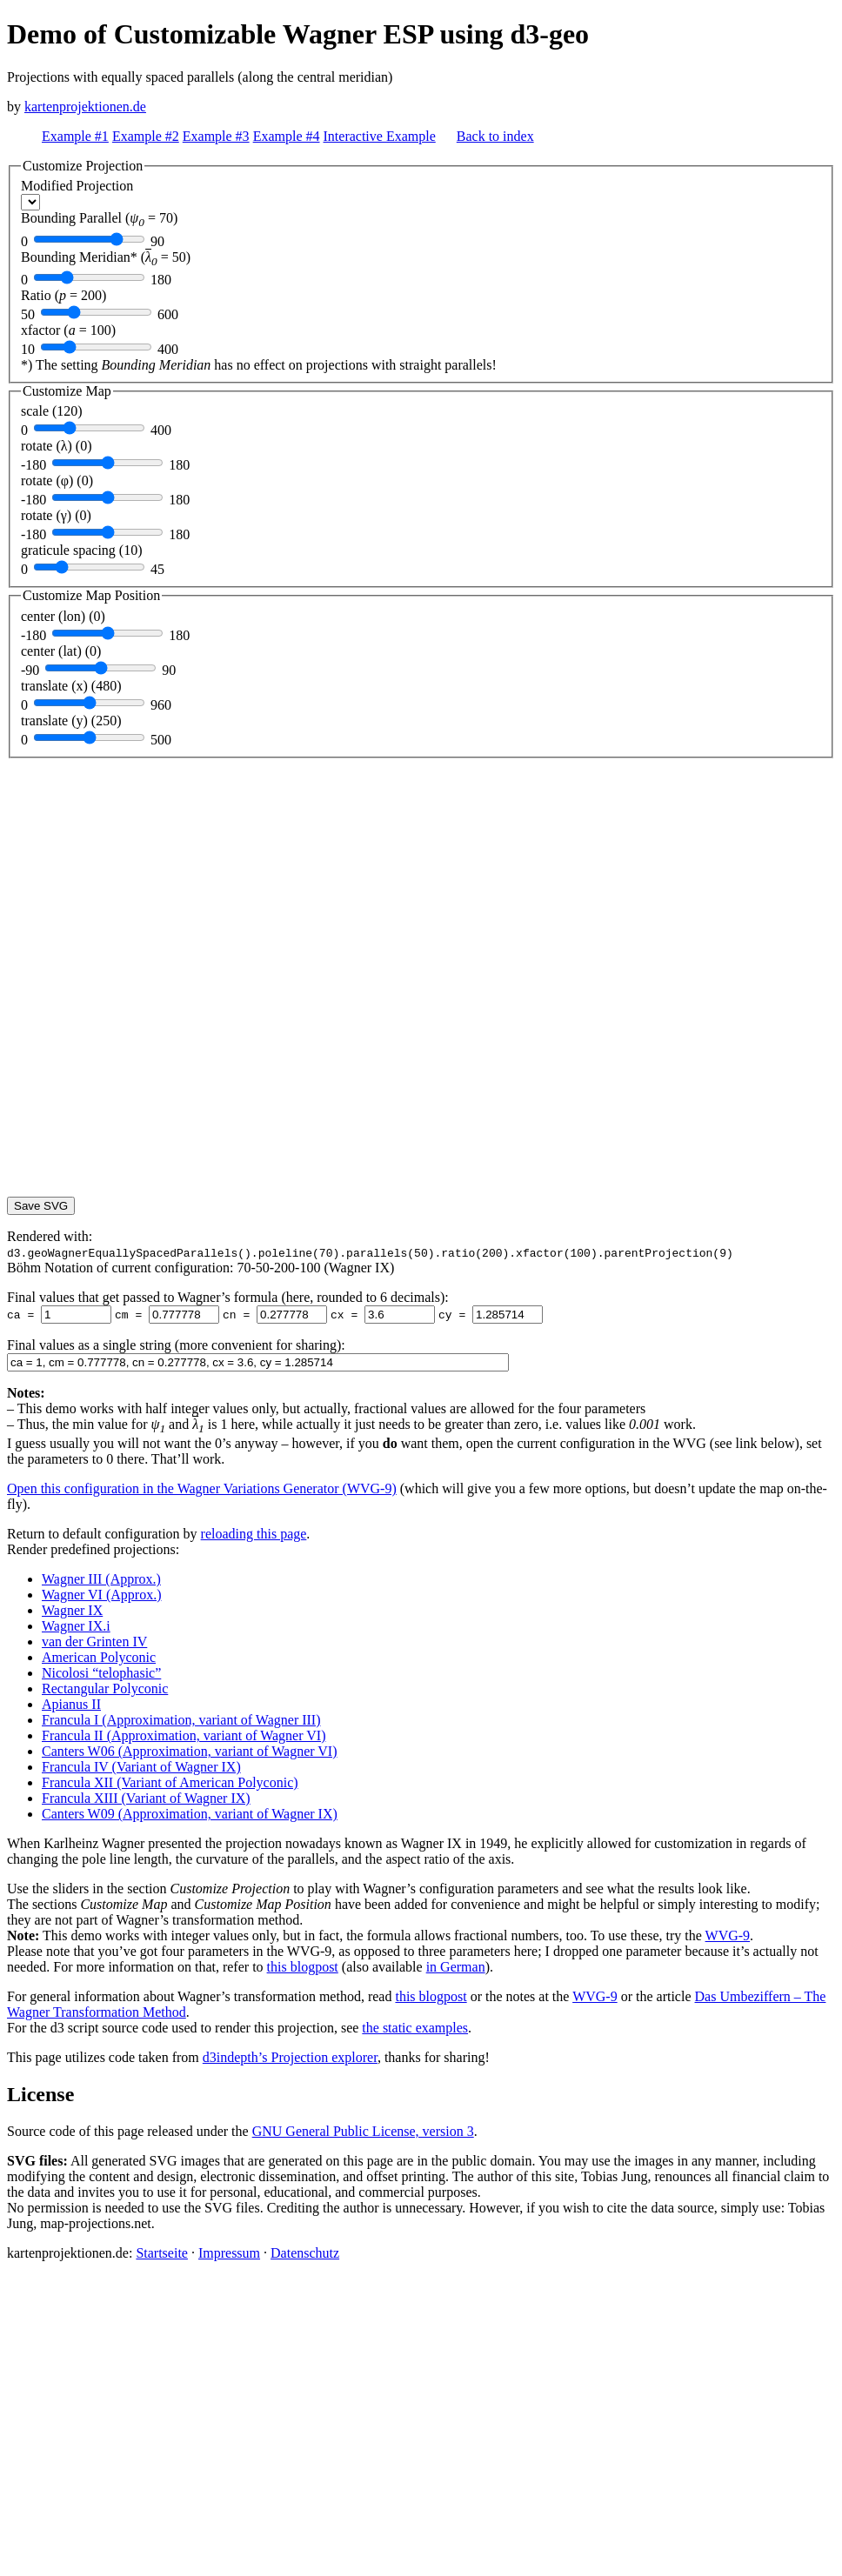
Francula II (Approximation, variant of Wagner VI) (183, 1735)
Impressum (229, 2253)
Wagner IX (72, 1610)
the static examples (415, 2027)
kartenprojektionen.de (85, 106)
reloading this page (254, 1533)
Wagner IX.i (76, 1625)
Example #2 (145, 136)
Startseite (162, 2253)
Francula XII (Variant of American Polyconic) (170, 1782)
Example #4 (286, 136)
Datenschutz (305, 2253)
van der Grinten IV (94, 1641)
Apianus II (71, 1704)
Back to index (495, 136)
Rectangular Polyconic (105, 1688)
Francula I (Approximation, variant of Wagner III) (181, 1719)
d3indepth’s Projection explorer (290, 2057)
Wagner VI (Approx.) (101, 1594)
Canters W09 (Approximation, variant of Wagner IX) (189, 1813)
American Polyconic (99, 1657)
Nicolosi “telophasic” (101, 1672)
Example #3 (216, 136)
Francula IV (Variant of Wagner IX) (141, 1766)
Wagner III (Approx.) (101, 1579)
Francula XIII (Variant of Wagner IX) (146, 1798)
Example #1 (75, 136)
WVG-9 (728, 1935)
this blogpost (302, 1966)
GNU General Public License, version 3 (363, 2131)
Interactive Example (380, 136)
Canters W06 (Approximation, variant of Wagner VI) (189, 1751)
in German (455, 1966)
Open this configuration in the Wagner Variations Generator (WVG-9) (202, 1488)
